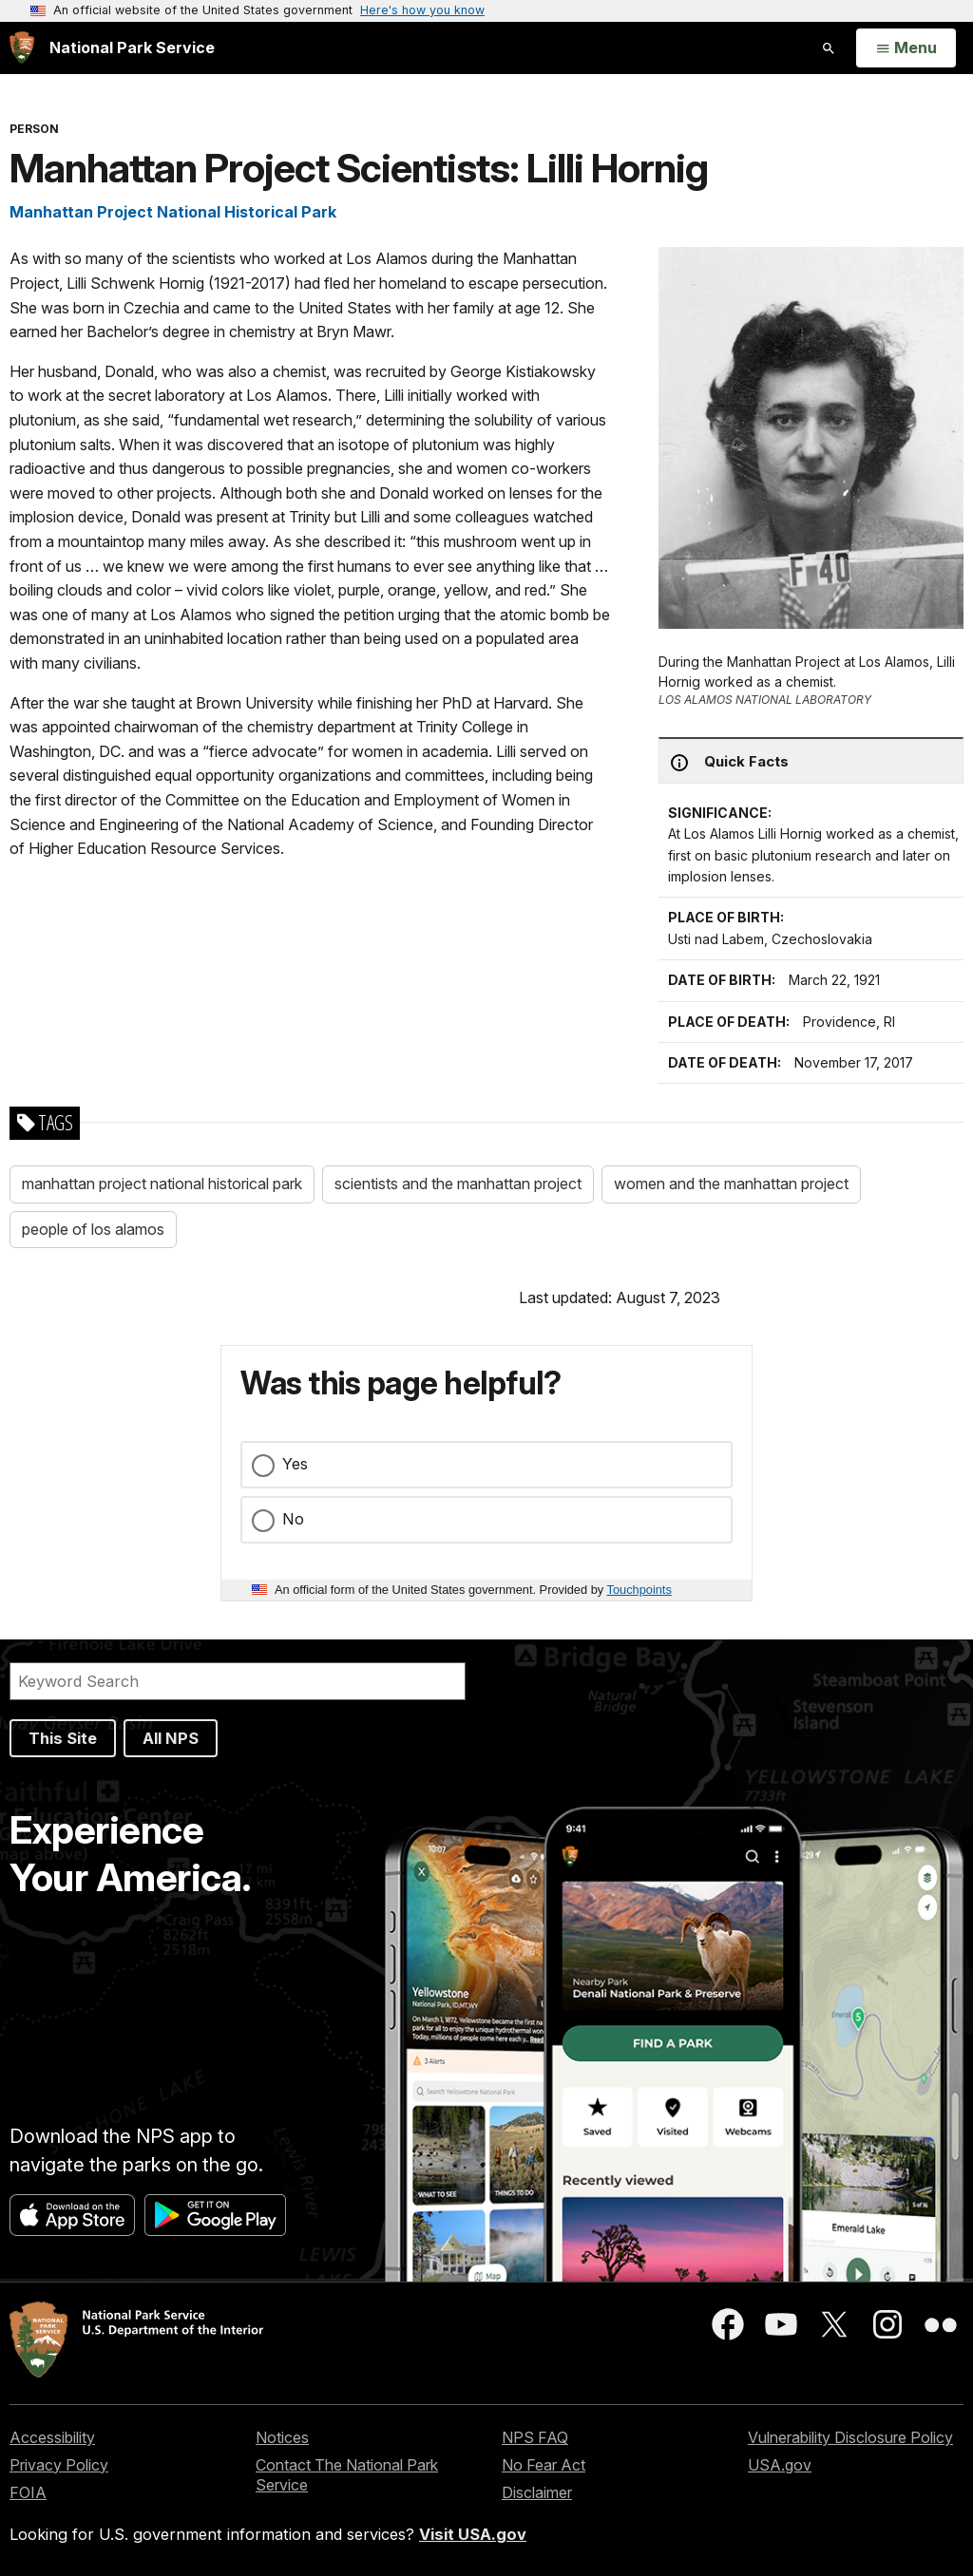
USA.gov (779, 2464)
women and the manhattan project (731, 1183)
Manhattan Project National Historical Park (173, 211)
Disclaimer (537, 2492)
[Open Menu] (906, 48)
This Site (63, 1738)
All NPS (171, 1738)
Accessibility (52, 2437)
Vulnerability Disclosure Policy (850, 2437)
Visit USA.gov (472, 2534)
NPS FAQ (535, 2437)
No (293, 1518)
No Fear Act (543, 2464)
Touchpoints (639, 1589)
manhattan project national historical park (162, 1183)
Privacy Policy (59, 2464)
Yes (295, 1463)
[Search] (238, 1681)
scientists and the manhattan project (458, 1183)
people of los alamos (93, 1229)
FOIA (28, 2492)
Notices (282, 2437)
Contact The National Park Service (347, 2474)
